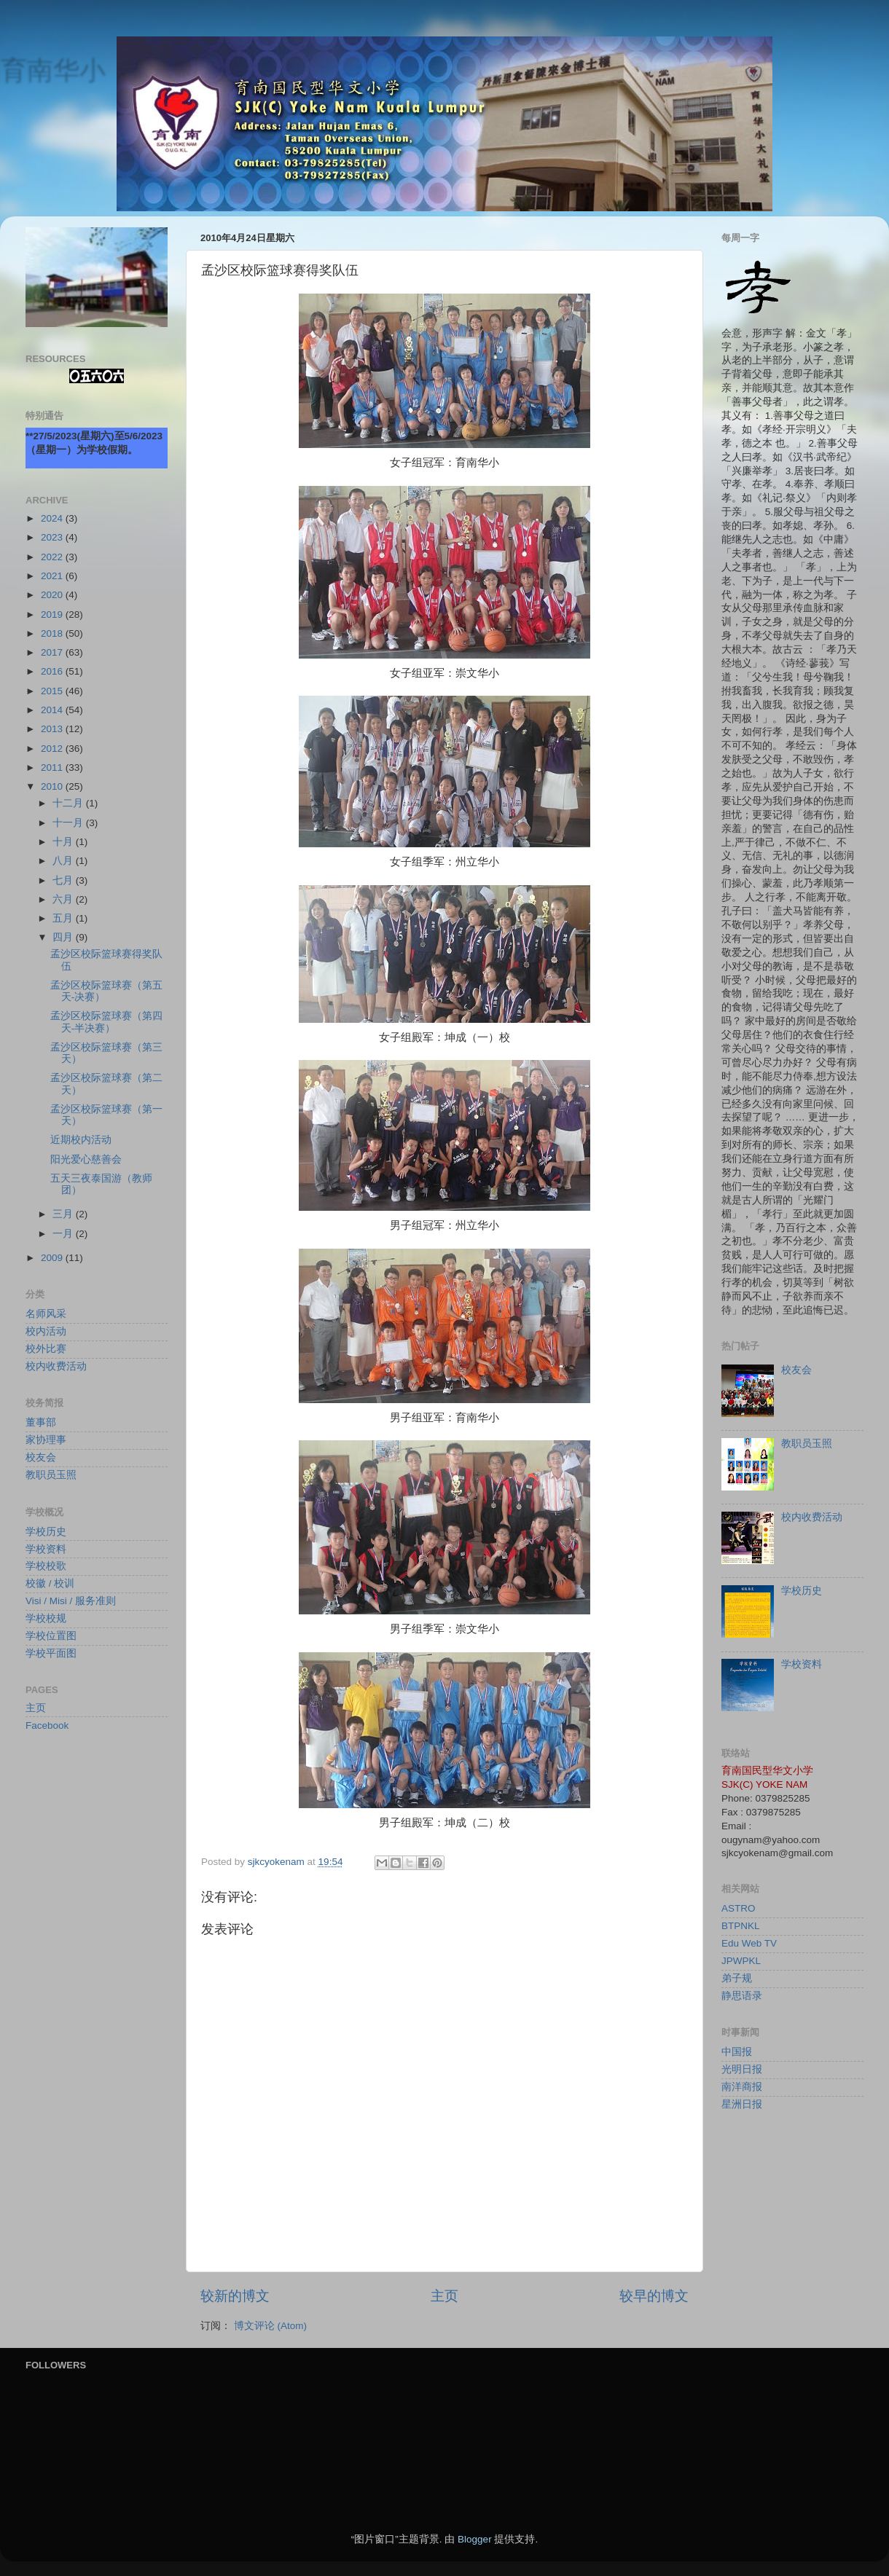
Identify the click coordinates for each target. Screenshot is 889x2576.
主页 (444, 2296)
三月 (64, 1214)
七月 (64, 880)
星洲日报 (741, 2104)
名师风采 (46, 1313)
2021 (53, 575)
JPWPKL (741, 1960)
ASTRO (738, 1908)
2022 (53, 556)
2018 (53, 633)
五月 (64, 918)
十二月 (69, 803)
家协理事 (46, 1439)
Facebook (47, 1725)
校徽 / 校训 (50, 1583)
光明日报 (741, 2069)
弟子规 (736, 1978)
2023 (53, 537)
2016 (53, 671)
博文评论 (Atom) (270, 2325)
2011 (53, 767)
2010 (53, 786)
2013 (53, 728)
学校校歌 (46, 1565)
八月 (64, 860)
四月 (64, 937)
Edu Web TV (749, 1943)
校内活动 (46, 1331)
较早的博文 (654, 2296)
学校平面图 (51, 1653)
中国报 (736, 2051)
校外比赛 (46, 1348)
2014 (53, 709)
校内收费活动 (56, 1366)
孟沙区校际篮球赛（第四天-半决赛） (106, 1021)
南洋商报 (741, 2086)
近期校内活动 (80, 1139)
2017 (53, 652)
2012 (53, 748)
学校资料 (46, 1549)
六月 (64, 899)
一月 (64, 1233)
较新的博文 (235, 2296)
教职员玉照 (51, 1474)
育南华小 (52, 70)
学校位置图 (51, 1635)
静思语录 (741, 1995)
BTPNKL (740, 1925)
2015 (53, 691)
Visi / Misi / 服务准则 (71, 1600)
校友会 (41, 1457)
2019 (53, 614)
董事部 (41, 1422)
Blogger (475, 2539)
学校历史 (46, 1531)
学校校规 (46, 1618)
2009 (53, 1257)
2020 (53, 594)
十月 (64, 841)
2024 (53, 518)
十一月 (69, 822)
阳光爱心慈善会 (86, 1159)
